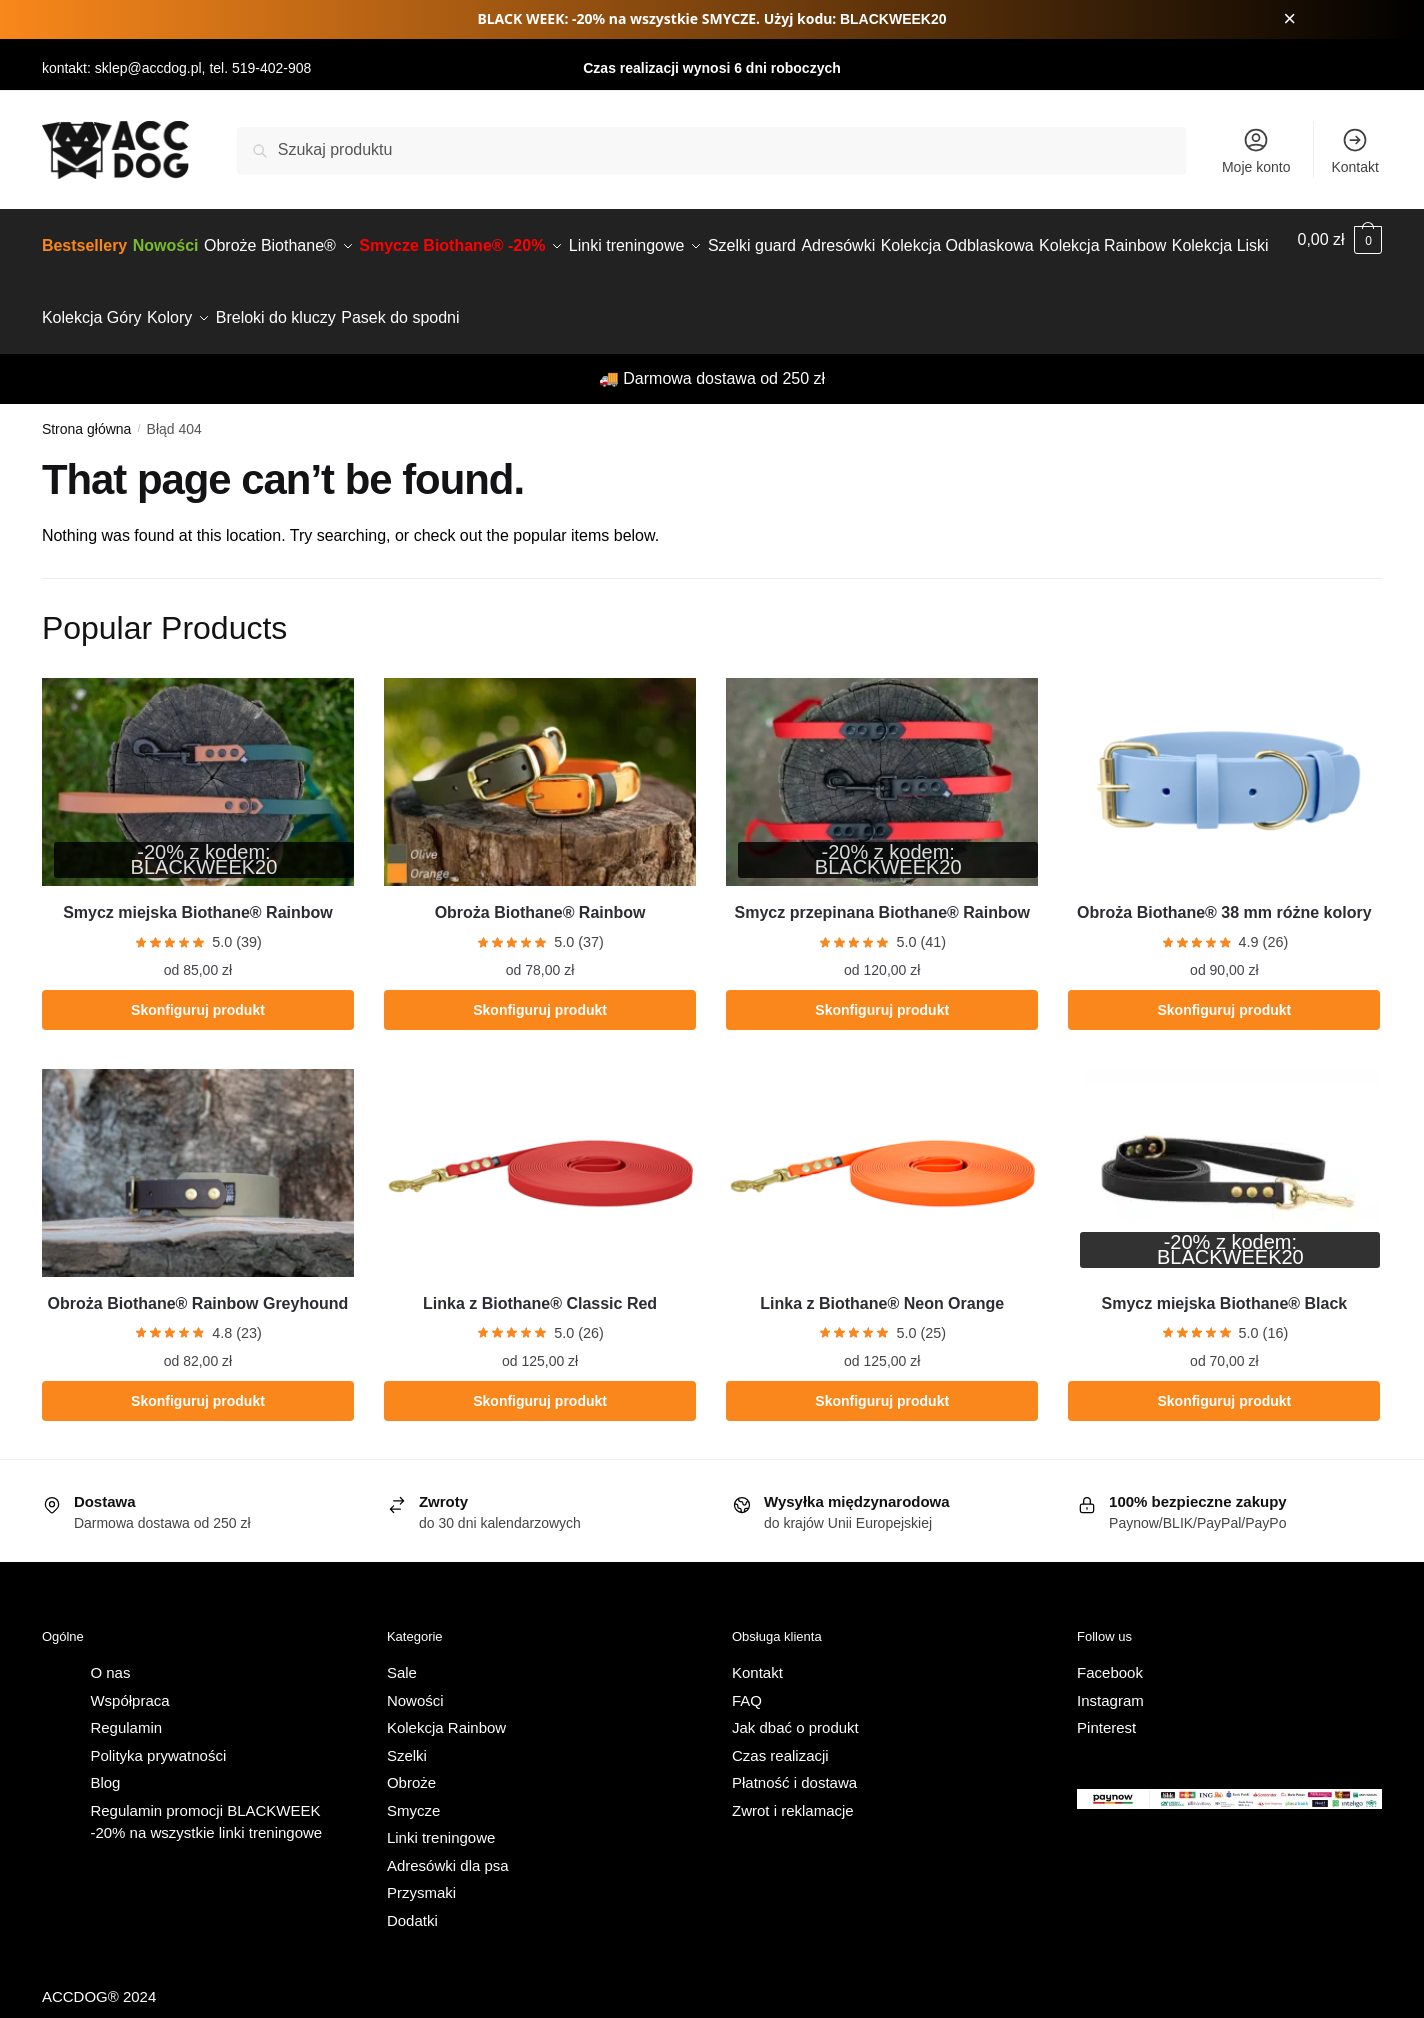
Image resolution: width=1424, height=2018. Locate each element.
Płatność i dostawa (794, 1758)
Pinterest (1106, 1703)
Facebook (1110, 1648)
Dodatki (412, 1896)
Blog (105, 1758)
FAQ (747, 1676)
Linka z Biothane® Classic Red (540, 1279)
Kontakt (1354, 150)
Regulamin (126, 1703)
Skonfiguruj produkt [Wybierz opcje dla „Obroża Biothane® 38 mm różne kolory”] (1224, 986)
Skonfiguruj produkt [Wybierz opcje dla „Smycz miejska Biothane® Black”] (1224, 1377)
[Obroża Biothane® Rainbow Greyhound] (198, 1149)
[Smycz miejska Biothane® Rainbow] (198, 758)
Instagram (1110, 1676)
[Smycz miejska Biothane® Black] (1224, 1149)
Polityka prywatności (158, 1731)
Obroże (411, 1758)
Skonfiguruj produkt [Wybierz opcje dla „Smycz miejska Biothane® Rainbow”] (198, 986)
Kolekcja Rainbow (446, 1703)
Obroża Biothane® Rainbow (540, 888)
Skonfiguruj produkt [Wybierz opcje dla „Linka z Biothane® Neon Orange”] (882, 1377)
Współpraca (129, 1676)
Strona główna (87, 405)
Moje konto (1256, 150)
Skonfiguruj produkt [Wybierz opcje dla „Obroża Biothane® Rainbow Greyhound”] (198, 1377)
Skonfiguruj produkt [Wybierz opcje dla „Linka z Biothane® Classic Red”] (540, 1377)
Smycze (413, 1786)
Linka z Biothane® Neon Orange (882, 1279)
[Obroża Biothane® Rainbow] (540, 758)
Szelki (407, 1731)
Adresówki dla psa (448, 1841)
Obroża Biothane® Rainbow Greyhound (198, 1279)
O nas (110, 1648)
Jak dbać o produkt (795, 1703)
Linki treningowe (441, 1813)
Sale (402, 1648)
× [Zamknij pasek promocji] (1289, 18)
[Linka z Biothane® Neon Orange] (882, 1149)
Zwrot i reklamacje (793, 1786)
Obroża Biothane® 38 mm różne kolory (1224, 888)
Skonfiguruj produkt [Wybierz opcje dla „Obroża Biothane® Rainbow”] (540, 986)
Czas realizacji (780, 1731)
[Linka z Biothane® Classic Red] (540, 1149)
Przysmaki (421, 1868)
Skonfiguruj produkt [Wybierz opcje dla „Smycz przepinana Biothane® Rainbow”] (882, 986)
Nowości (415, 1676)
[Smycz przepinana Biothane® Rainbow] (882, 758)
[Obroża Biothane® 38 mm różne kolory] (1224, 758)
